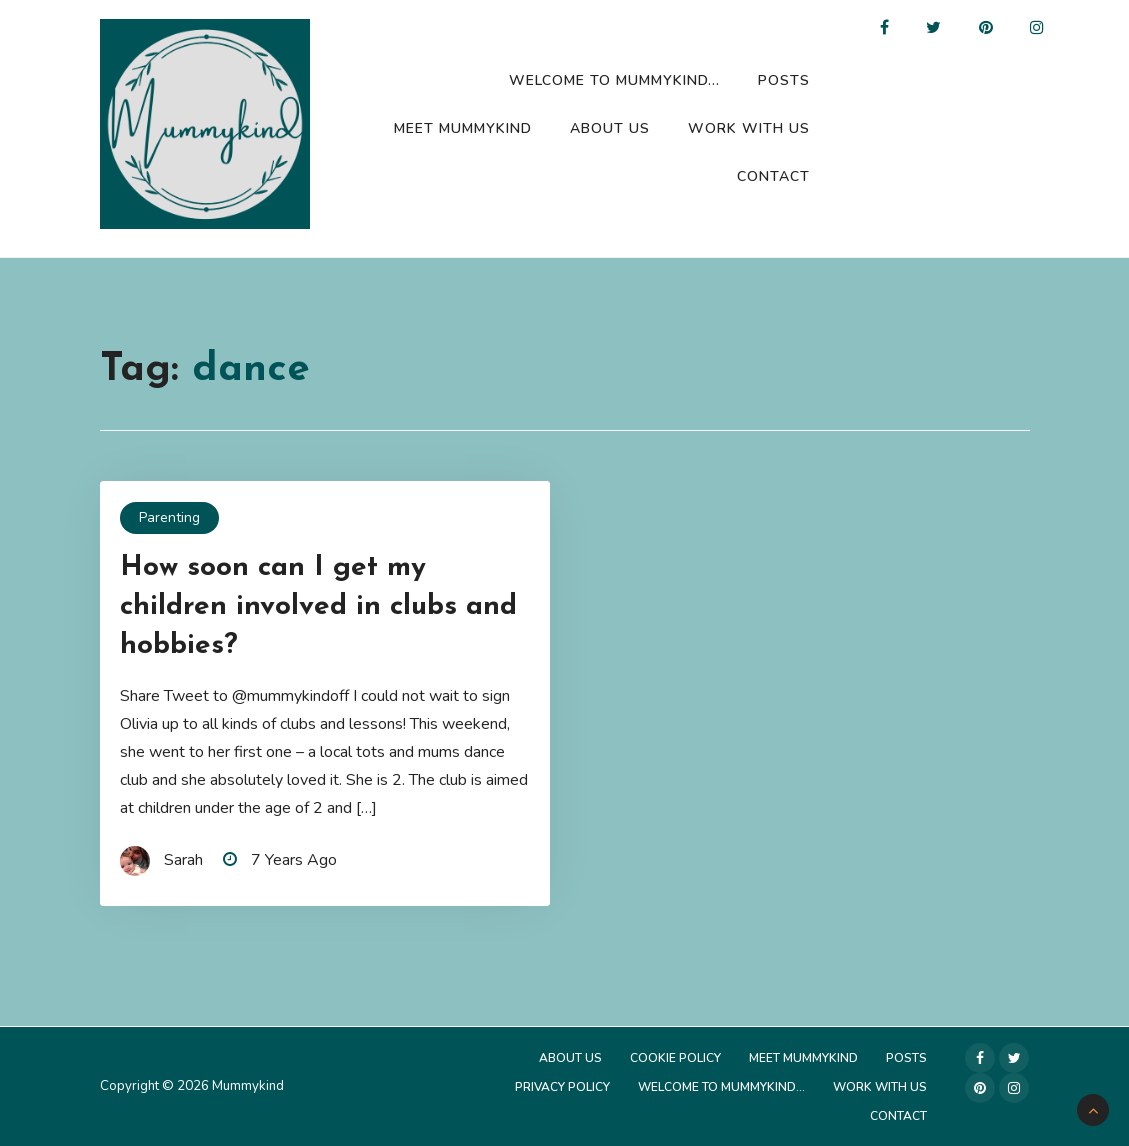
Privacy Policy (562, 1087)
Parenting (169, 517)
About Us (610, 128)
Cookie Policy (675, 1058)
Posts (784, 80)
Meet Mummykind (463, 128)
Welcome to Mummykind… (614, 80)
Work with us (749, 128)
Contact (773, 176)
